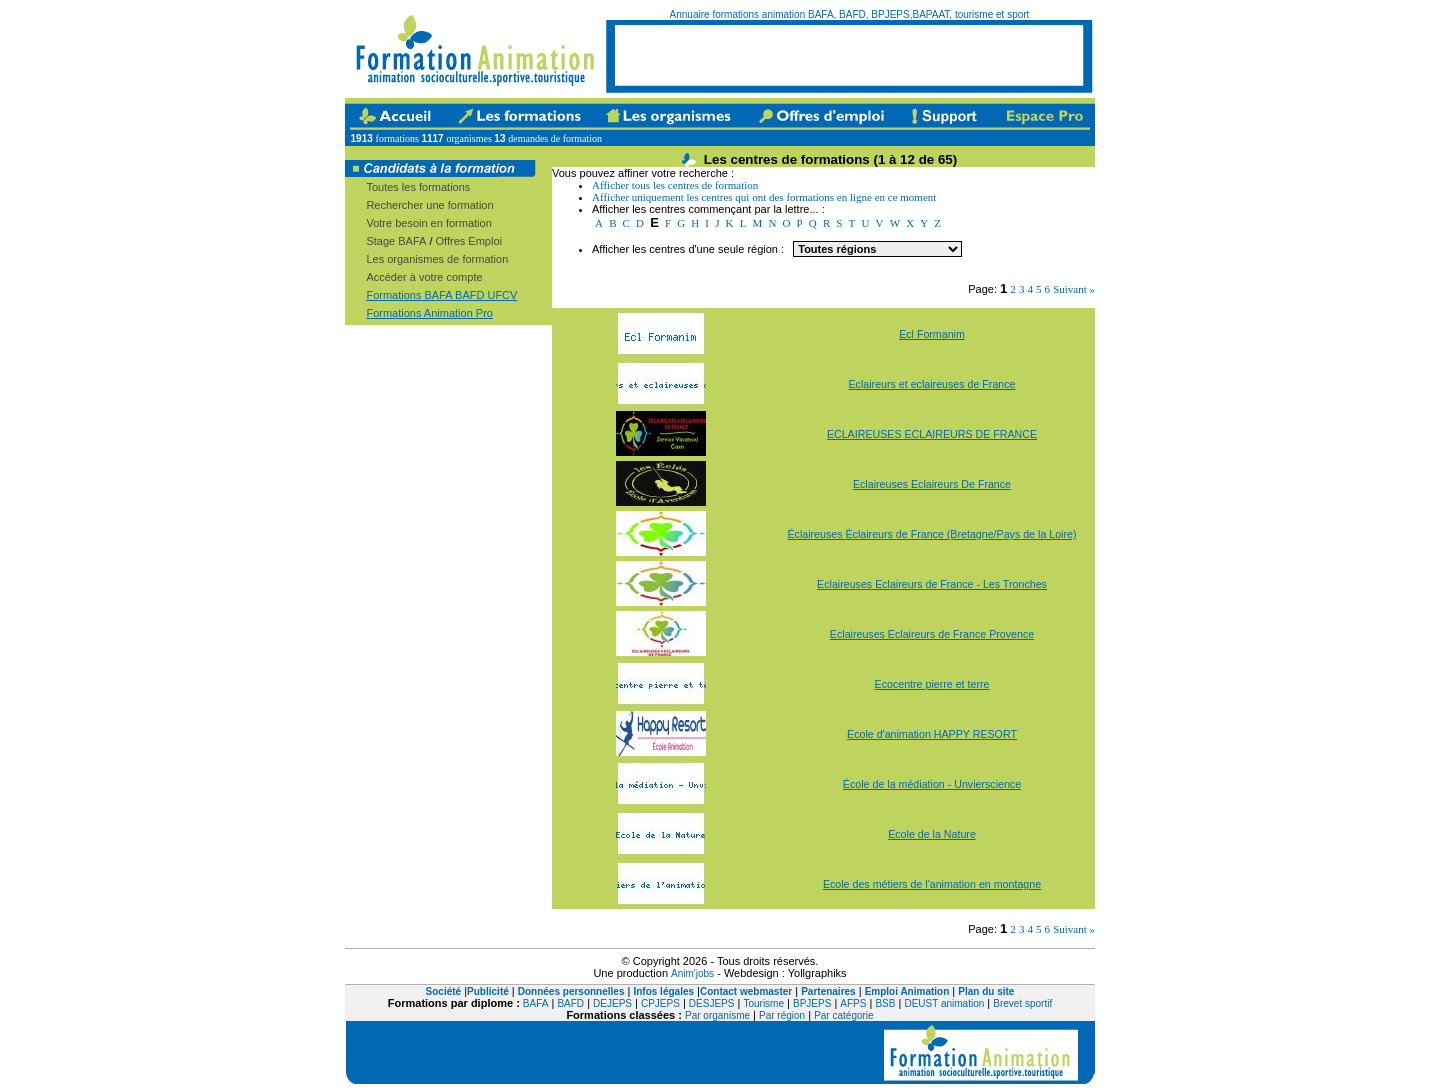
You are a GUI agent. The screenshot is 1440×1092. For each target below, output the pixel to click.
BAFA (536, 1003)
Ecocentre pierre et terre (932, 684)
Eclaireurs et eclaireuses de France (931, 384)
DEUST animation (944, 1003)
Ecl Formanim (932, 334)
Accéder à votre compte (424, 277)
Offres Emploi (469, 241)
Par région (782, 1015)
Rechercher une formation (429, 205)
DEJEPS (612, 1003)
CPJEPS (660, 1003)
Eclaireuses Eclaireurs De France (932, 484)
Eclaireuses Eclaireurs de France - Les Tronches (932, 584)
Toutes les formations (418, 187)
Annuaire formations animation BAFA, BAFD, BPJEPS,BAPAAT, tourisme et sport (850, 14)
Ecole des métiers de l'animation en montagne (932, 884)
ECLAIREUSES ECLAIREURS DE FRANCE (932, 434)
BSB (885, 1003)
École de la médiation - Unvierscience (932, 784)
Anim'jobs (692, 973)
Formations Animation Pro (429, 313)
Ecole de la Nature (932, 834)
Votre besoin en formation (428, 223)
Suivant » (1074, 289)
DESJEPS (712, 1003)
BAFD (570, 1003)
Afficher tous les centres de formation (675, 185)
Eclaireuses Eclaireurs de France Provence (932, 634)
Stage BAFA (396, 241)
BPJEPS (812, 1003)
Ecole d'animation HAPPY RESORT (932, 734)
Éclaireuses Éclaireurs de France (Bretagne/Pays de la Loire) (931, 534)
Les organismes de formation (437, 259)
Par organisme (717, 1015)
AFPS (853, 1003)
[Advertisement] (849, 55)
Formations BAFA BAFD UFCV (441, 295)
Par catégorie (843, 1015)
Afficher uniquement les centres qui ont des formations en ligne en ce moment (764, 197)
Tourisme (763, 1003)
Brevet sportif (1022, 1003)
